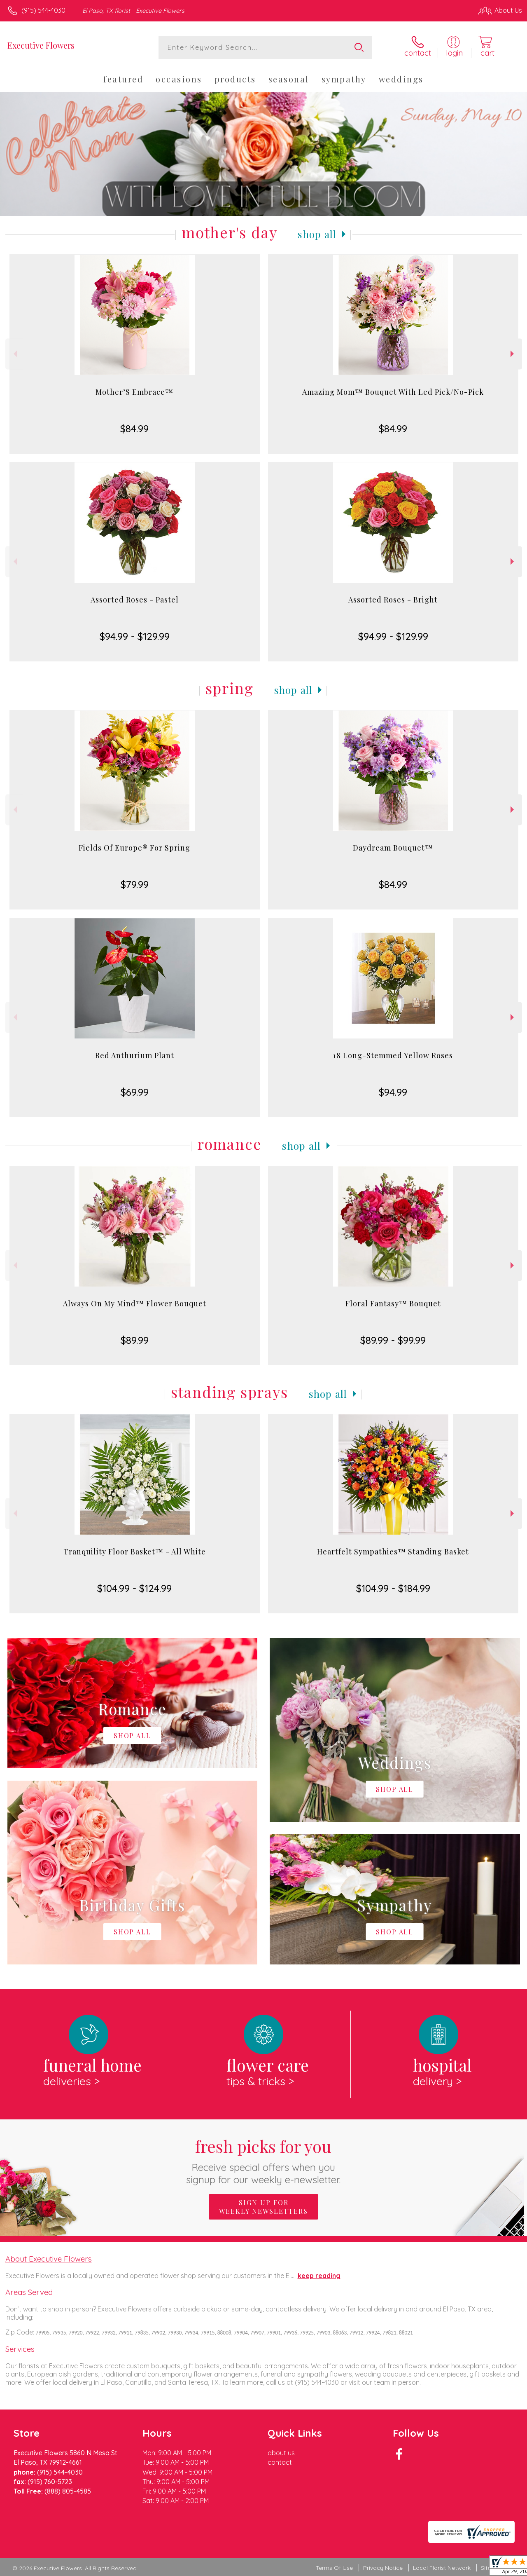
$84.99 (134, 428)
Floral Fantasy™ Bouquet (393, 1303)
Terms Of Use (334, 2567)
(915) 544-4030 (43, 10)
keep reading (319, 2275)
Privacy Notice (383, 2567)
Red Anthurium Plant (134, 1055)
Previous (14, 353)
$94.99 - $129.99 (135, 636)
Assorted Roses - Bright (393, 600)
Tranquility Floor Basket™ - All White (134, 1551)
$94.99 (393, 1092)
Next (513, 353)
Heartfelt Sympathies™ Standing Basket (393, 1551)
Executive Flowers (41, 45)
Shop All (317, 234)
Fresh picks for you (263, 2160)
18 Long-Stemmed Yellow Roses (393, 1055)
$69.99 (135, 1092)
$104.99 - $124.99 (134, 1588)
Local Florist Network (442, 2567)
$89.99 (135, 1340)
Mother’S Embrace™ (134, 392)
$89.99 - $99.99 (393, 1340)
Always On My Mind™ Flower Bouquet (134, 1303)
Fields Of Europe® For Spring (134, 848)
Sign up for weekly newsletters (263, 2206)
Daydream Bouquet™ (393, 848)
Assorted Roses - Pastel (135, 600)
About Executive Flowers (48, 2259)
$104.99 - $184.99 (393, 1588)
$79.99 (135, 884)
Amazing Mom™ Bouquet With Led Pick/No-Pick (393, 392)
